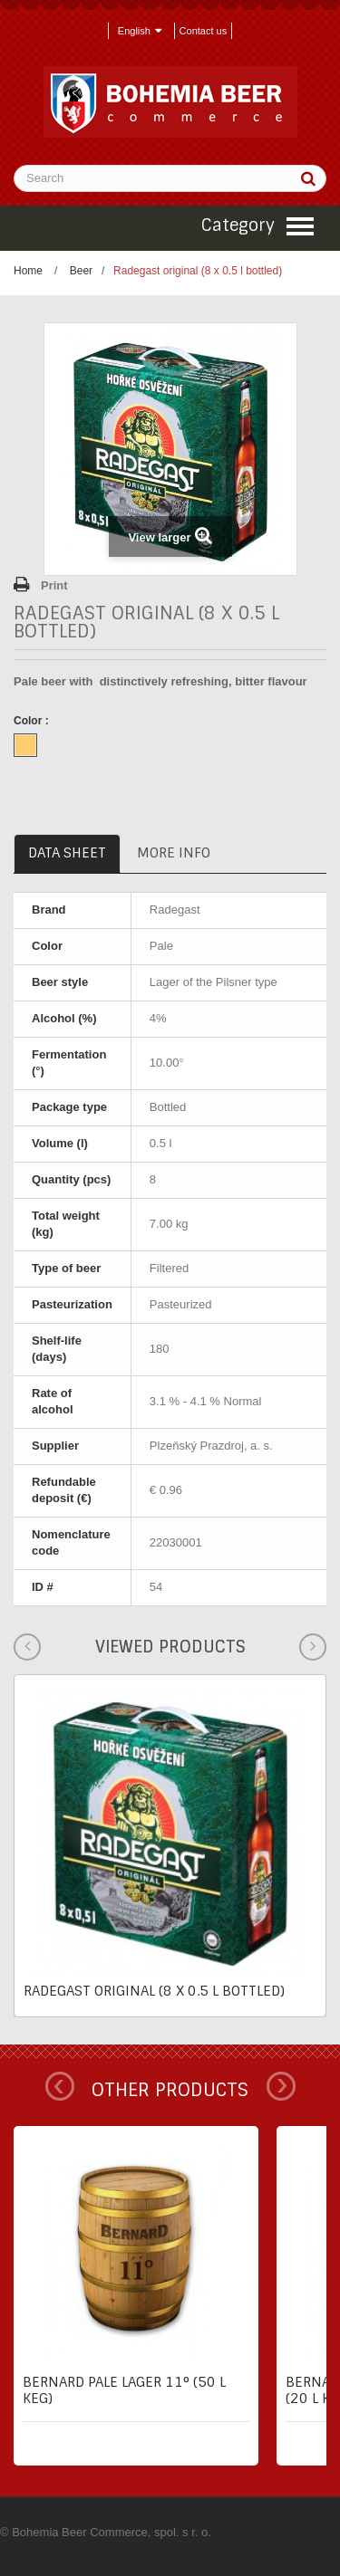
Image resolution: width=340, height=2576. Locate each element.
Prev (59, 2086)
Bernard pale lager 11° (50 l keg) (124, 2390)
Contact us (204, 30)
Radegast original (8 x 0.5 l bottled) (154, 1991)
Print (54, 585)
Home (28, 270)
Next (281, 2086)
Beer (81, 270)
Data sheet (67, 853)
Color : (33, 720)
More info (173, 853)
